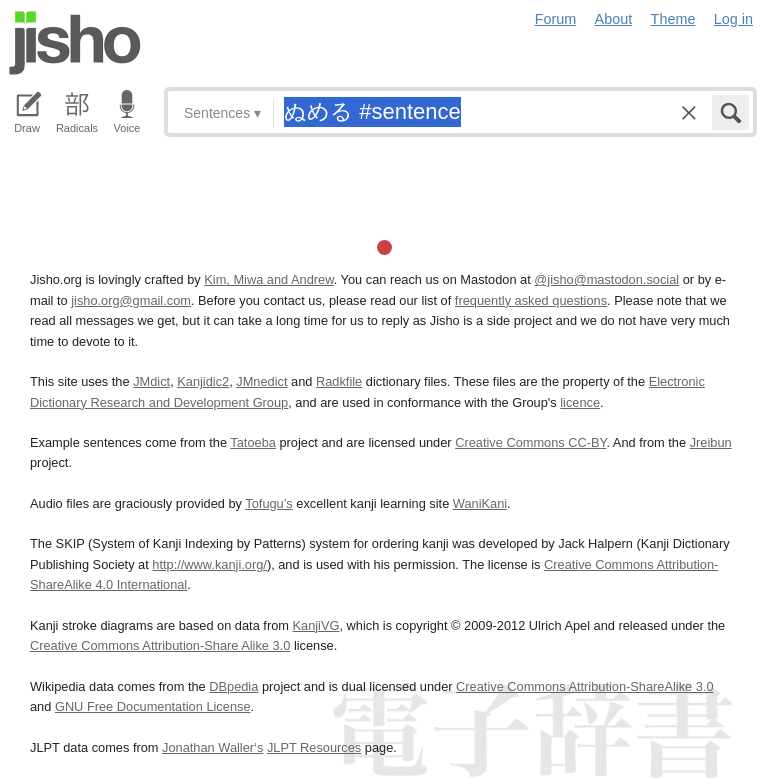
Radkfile (339, 381)
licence (580, 402)
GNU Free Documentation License (153, 706)
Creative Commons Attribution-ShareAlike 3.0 (584, 686)
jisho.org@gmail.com (131, 300)
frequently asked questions (531, 300)
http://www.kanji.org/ (209, 564)
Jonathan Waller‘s (212, 747)
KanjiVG (315, 625)
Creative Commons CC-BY (530, 442)
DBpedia (233, 686)
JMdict (151, 381)
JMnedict (261, 381)
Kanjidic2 (203, 381)
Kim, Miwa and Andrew (268, 279)
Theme (673, 19)
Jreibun (711, 442)
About (614, 19)
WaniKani (480, 503)
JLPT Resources (314, 747)
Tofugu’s (268, 503)
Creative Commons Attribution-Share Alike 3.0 (160, 645)
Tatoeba (253, 442)
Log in (733, 19)
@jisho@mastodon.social (606, 279)
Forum (556, 19)
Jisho (75, 43)
